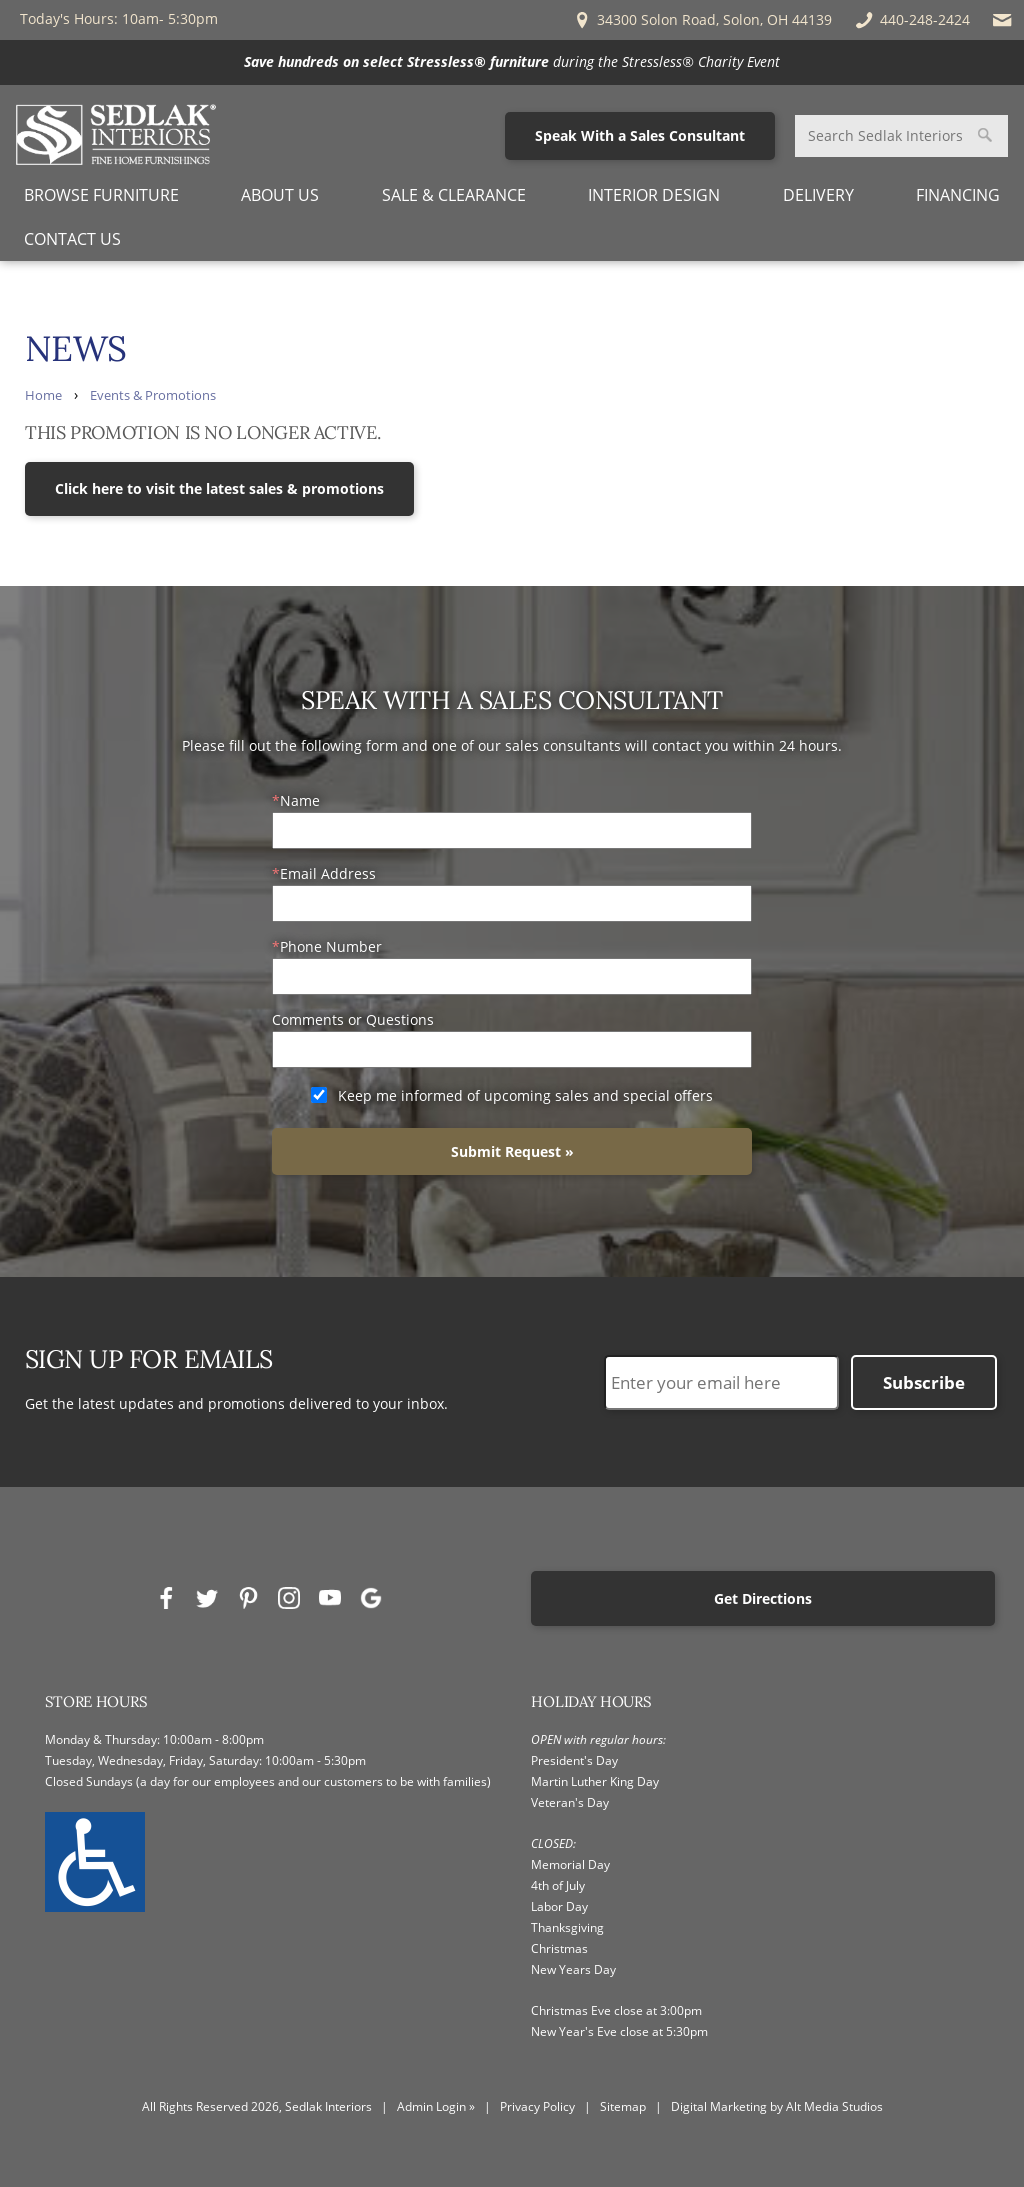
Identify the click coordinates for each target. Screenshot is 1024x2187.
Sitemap (623, 2106)
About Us (280, 195)
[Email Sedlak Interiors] (1002, 20)
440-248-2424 (911, 20)
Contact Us (72, 239)
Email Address (328, 873)
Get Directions (763, 1598)
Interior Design (654, 195)
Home (43, 395)
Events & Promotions (153, 395)
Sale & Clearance (454, 195)
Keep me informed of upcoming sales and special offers (525, 1095)
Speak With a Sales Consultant (640, 135)
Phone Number (331, 946)
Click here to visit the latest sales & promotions (219, 488)
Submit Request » (512, 1151)
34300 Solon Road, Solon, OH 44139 (702, 20)
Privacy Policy (537, 2106)
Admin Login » (436, 2106)
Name (300, 800)
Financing (958, 195)
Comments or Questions (353, 1019)
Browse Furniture (101, 195)
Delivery (818, 195)
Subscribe (924, 1382)
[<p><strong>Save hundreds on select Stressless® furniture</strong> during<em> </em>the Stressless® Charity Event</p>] (512, 62)
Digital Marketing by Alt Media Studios (777, 2106)
